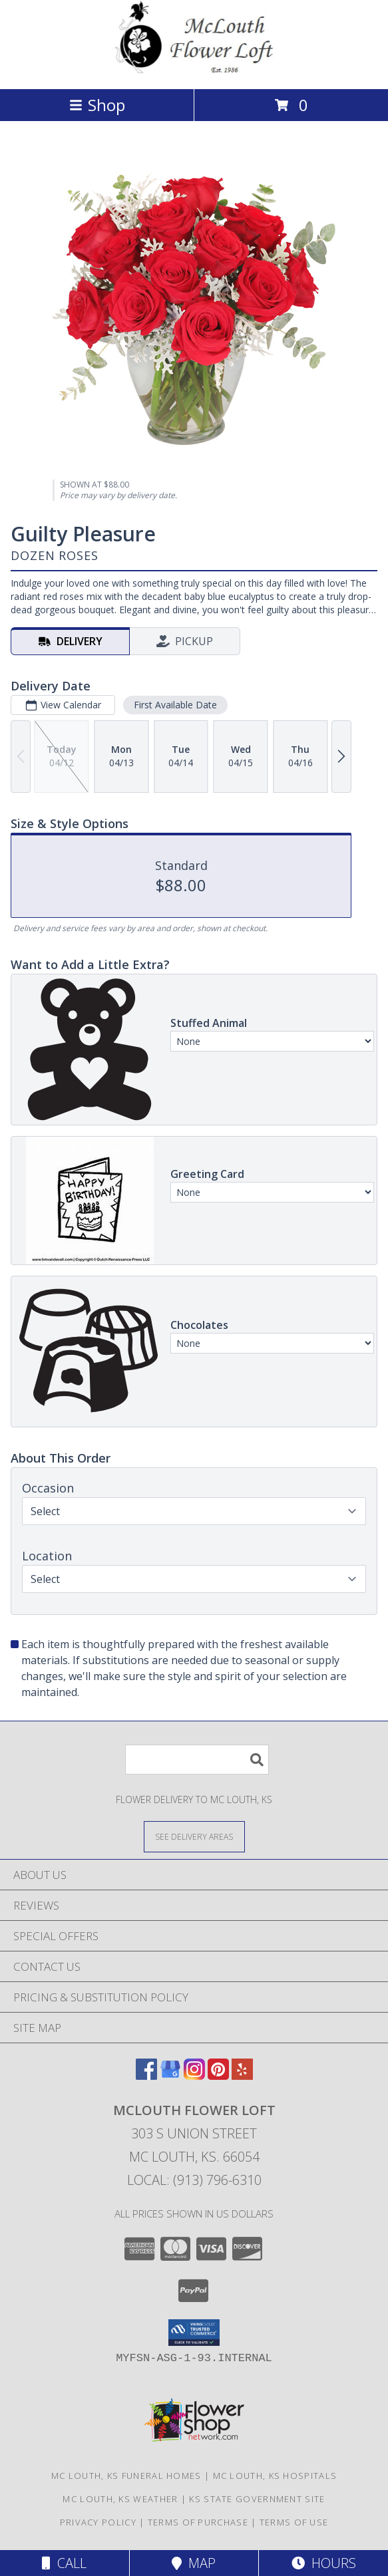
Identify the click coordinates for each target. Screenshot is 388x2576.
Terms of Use (294, 2522)
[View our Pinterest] (218, 2075)
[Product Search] (197, 1760)
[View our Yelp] (242, 2075)
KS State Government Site (257, 2499)
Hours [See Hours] (323, 2563)
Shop (97, 105)
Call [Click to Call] (64, 2563)
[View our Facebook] (146, 2075)
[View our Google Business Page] (170, 2075)
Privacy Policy (98, 2522)
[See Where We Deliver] (194, 1836)
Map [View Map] (194, 2563)
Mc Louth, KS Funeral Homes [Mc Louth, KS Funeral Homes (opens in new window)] (126, 2476)
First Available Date (175, 704)
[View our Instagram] (194, 2075)
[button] (194, 2332)
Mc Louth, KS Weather (120, 2499)
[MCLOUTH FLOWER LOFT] (194, 69)
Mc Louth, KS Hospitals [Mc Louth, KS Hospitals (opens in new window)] (275, 2476)
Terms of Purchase (198, 2522)
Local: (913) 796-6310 (194, 2180)
